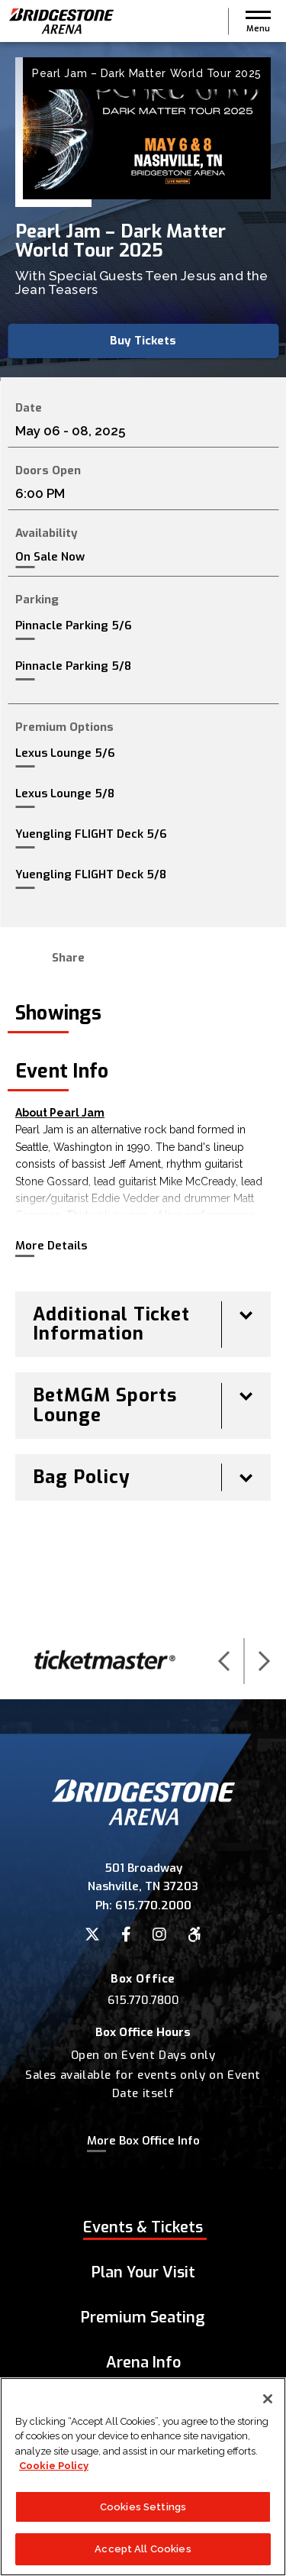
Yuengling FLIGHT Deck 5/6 (91, 834)
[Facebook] (126, 1934)
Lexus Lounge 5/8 (64, 793)
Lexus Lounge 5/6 (65, 753)
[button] (258, 21)
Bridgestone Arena (61, 21)
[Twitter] (92, 1934)
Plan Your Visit (143, 2272)
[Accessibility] (194, 1934)
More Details (51, 1245)
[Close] (267, 2399)
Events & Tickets (143, 2227)
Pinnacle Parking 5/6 (73, 625)
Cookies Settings (143, 2507)
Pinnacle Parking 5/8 (73, 666)
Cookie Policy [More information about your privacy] (53, 2466)
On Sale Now (50, 557)
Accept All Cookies (143, 2549)
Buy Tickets (143, 340)
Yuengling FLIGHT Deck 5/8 (90, 874)
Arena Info (143, 2362)
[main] (143, 832)
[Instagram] (159, 1934)
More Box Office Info (143, 2140)
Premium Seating (143, 2317)
